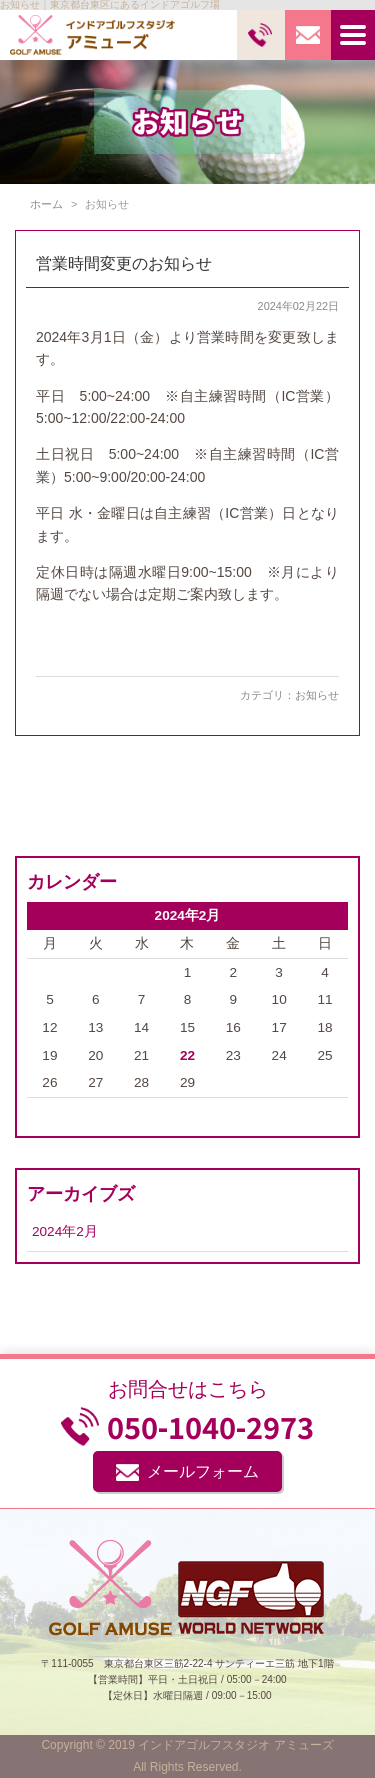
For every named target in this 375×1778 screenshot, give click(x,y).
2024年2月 (65, 1231)
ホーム (46, 204)
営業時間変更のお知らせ (124, 263)
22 (187, 1055)
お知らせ (317, 695)
